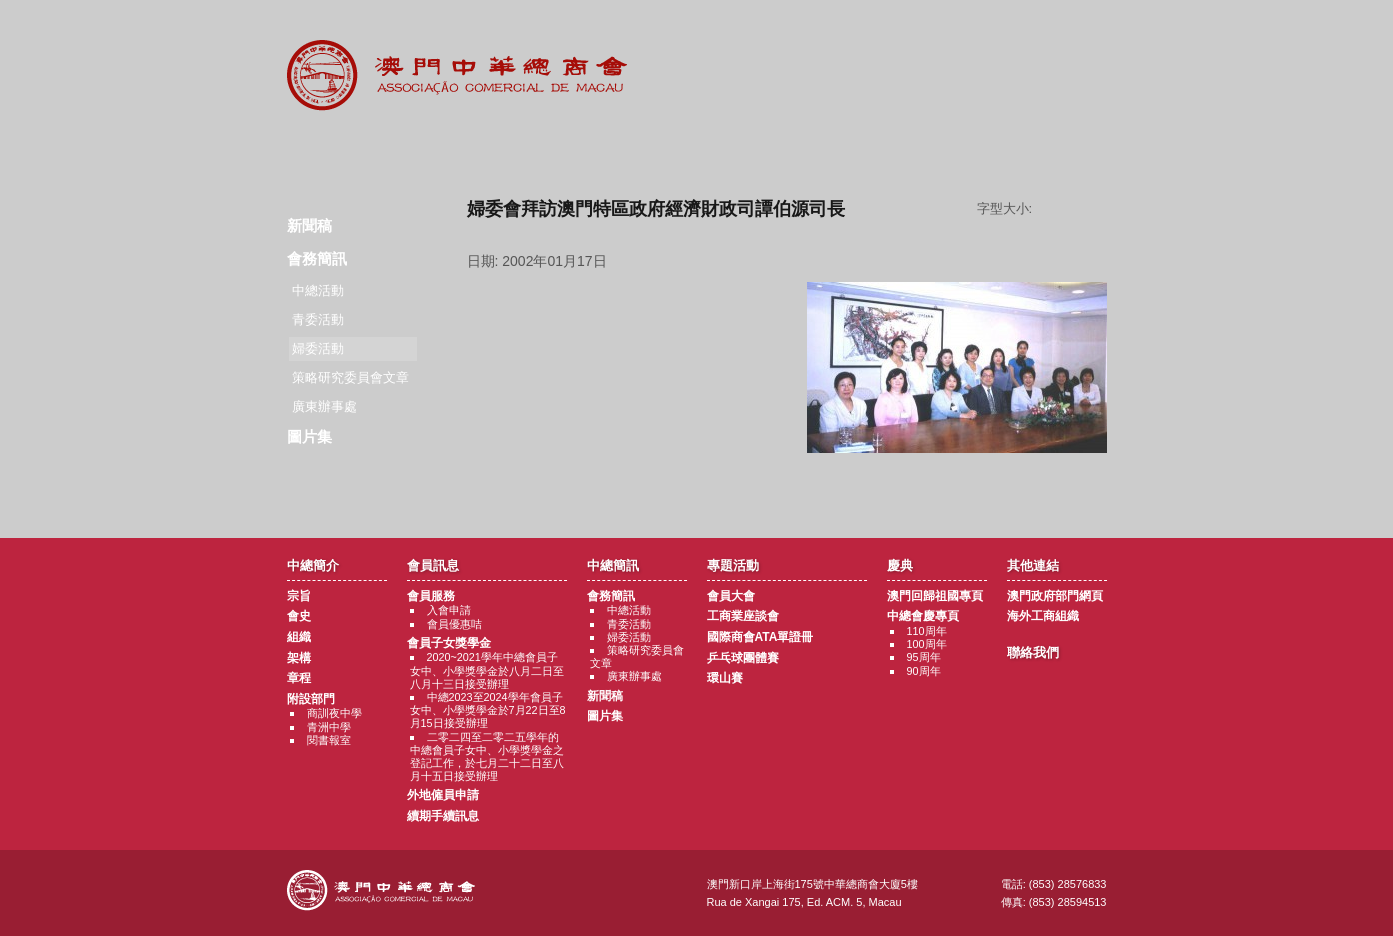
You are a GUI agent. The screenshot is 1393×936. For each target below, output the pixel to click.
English (1080, 31)
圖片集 (309, 436)
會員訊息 (451, 150)
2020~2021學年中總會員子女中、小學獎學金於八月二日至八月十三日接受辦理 (487, 670)
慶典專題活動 (820, 150)
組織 (299, 637)
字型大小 (1077, 209)
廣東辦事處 (324, 406)
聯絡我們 (1066, 150)
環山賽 (725, 678)
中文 (1026, 31)
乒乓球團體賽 (743, 658)
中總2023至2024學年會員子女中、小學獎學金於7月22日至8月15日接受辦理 (488, 710)
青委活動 (318, 319)
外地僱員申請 (443, 795)
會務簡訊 (317, 258)
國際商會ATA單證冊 (760, 637)
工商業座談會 (743, 616)
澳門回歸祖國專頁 (935, 596)
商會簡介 (328, 150)
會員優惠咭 (454, 624)
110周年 (927, 631)
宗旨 (299, 596)
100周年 (927, 644)
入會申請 (449, 610)
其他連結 (943, 150)
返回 (786, 486)
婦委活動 (629, 637)
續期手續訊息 (443, 816)
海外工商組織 (1043, 616)
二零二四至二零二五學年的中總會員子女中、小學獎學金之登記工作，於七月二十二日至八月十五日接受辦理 (487, 757)
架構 (299, 658)
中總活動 (318, 290)
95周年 (924, 657)
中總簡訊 (574, 150)
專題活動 (697, 150)
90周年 (924, 671)
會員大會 (731, 596)
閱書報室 (329, 740)
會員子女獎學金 (449, 643)
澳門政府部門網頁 (1055, 596)
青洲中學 (329, 727)
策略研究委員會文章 (350, 377)
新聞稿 (309, 225)
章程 (299, 678)
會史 (299, 616)
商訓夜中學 (334, 713)
